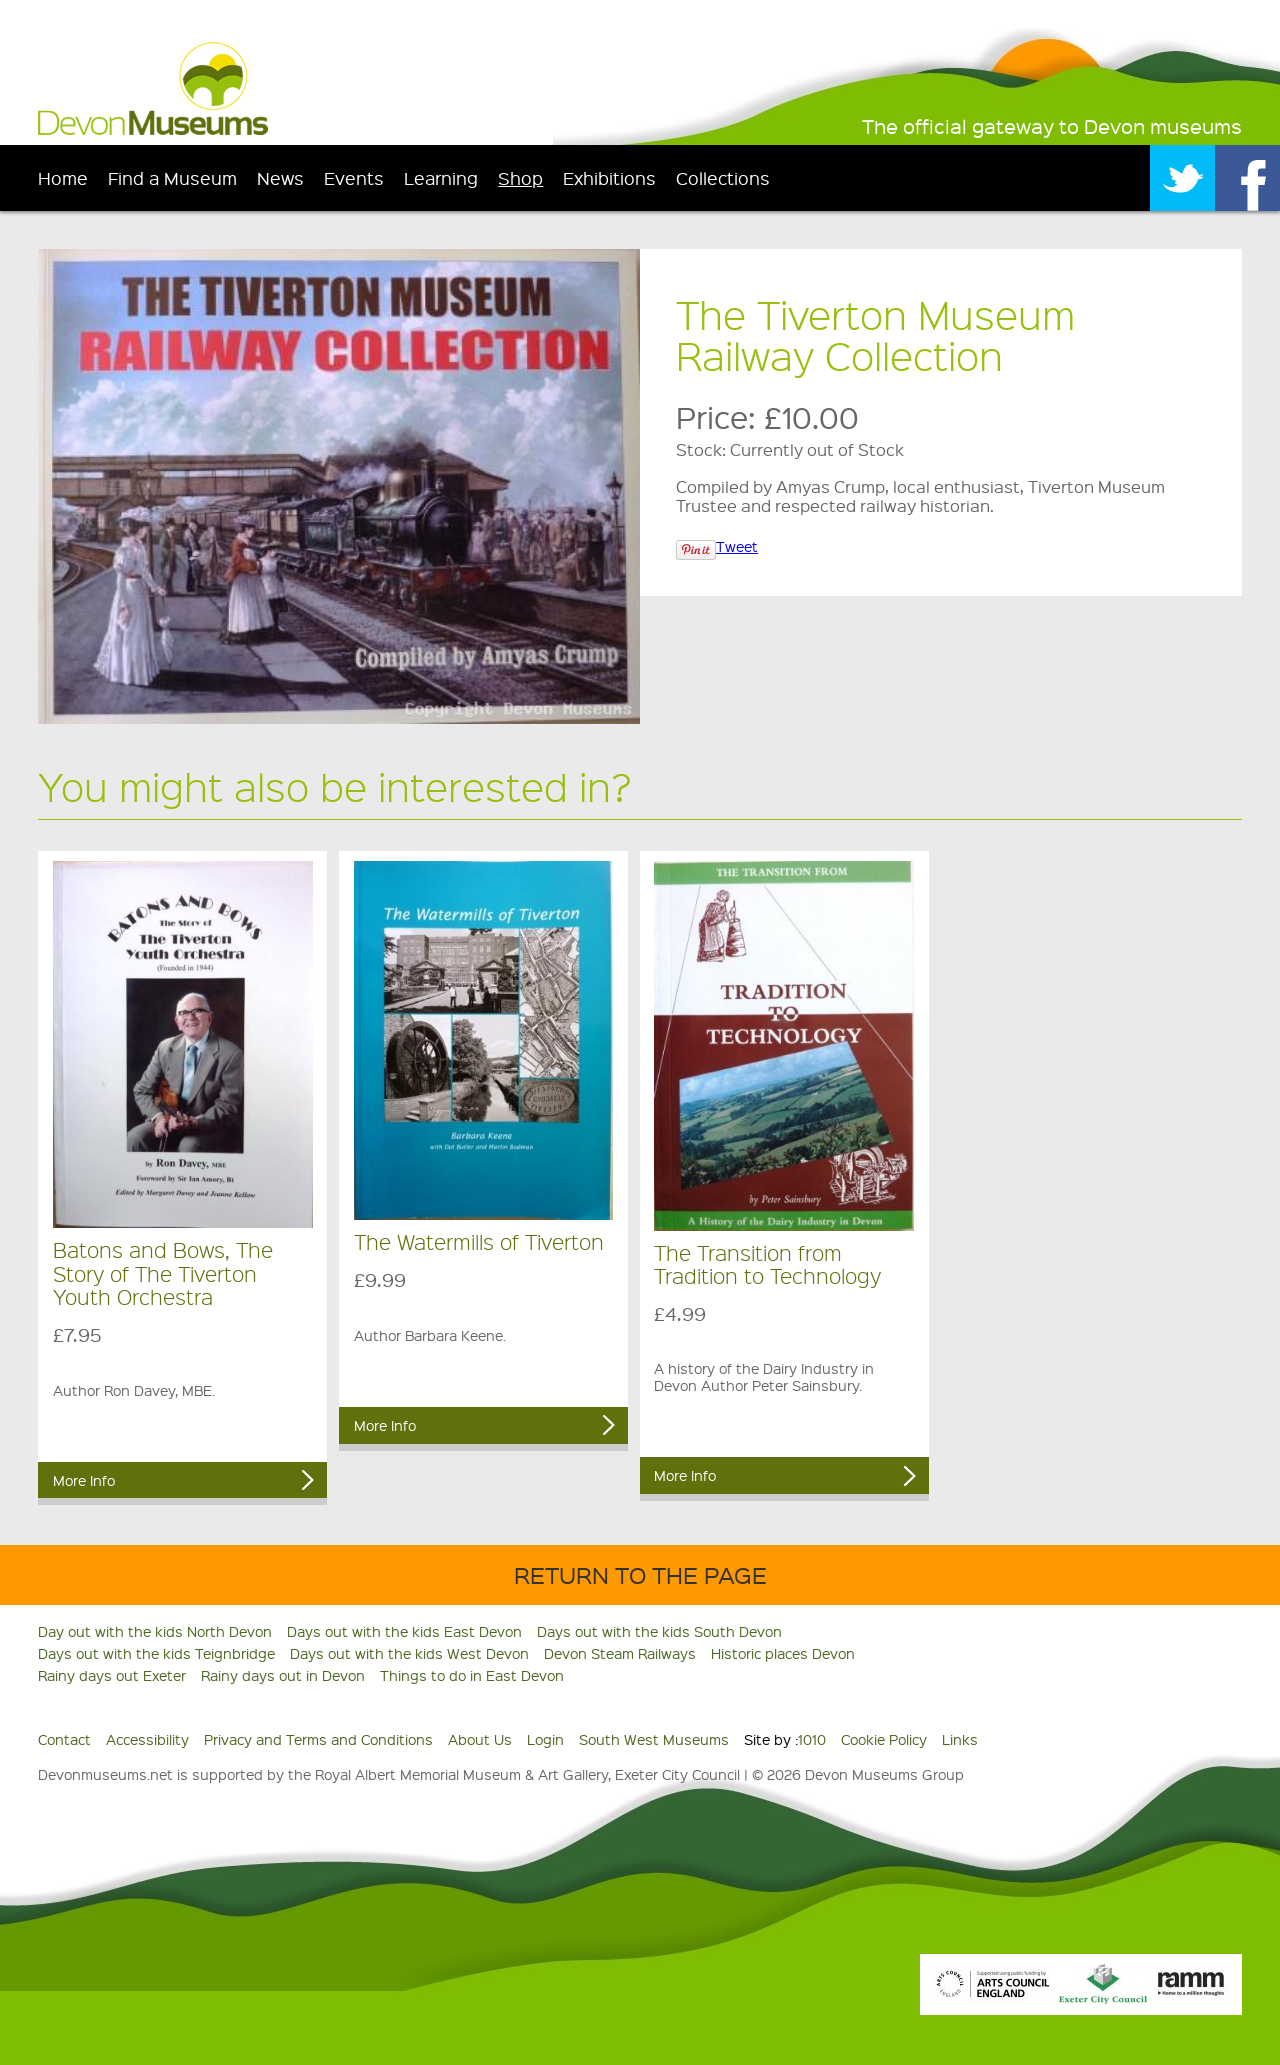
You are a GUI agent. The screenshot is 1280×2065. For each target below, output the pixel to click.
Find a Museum (172, 177)
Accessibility (147, 1739)
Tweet (737, 546)
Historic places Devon (783, 1653)
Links (960, 1739)
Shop (520, 177)
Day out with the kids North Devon (155, 1631)
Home (63, 177)
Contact (64, 1739)
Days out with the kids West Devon (409, 1653)
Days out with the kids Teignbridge (156, 1653)
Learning (441, 177)
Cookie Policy (884, 1739)
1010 (812, 1739)
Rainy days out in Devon (283, 1675)
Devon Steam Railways (620, 1653)
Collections (723, 177)
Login (545, 1739)
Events (354, 177)
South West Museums (654, 1739)
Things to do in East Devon (472, 1675)
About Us (480, 1739)
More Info (84, 1480)
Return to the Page (640, 1574)
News (280, 177)
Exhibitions (609, 177)
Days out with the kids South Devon (659, 1631)
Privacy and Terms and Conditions (318, 1739)
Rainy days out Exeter (112, 1675)
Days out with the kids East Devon (404, 1631)
